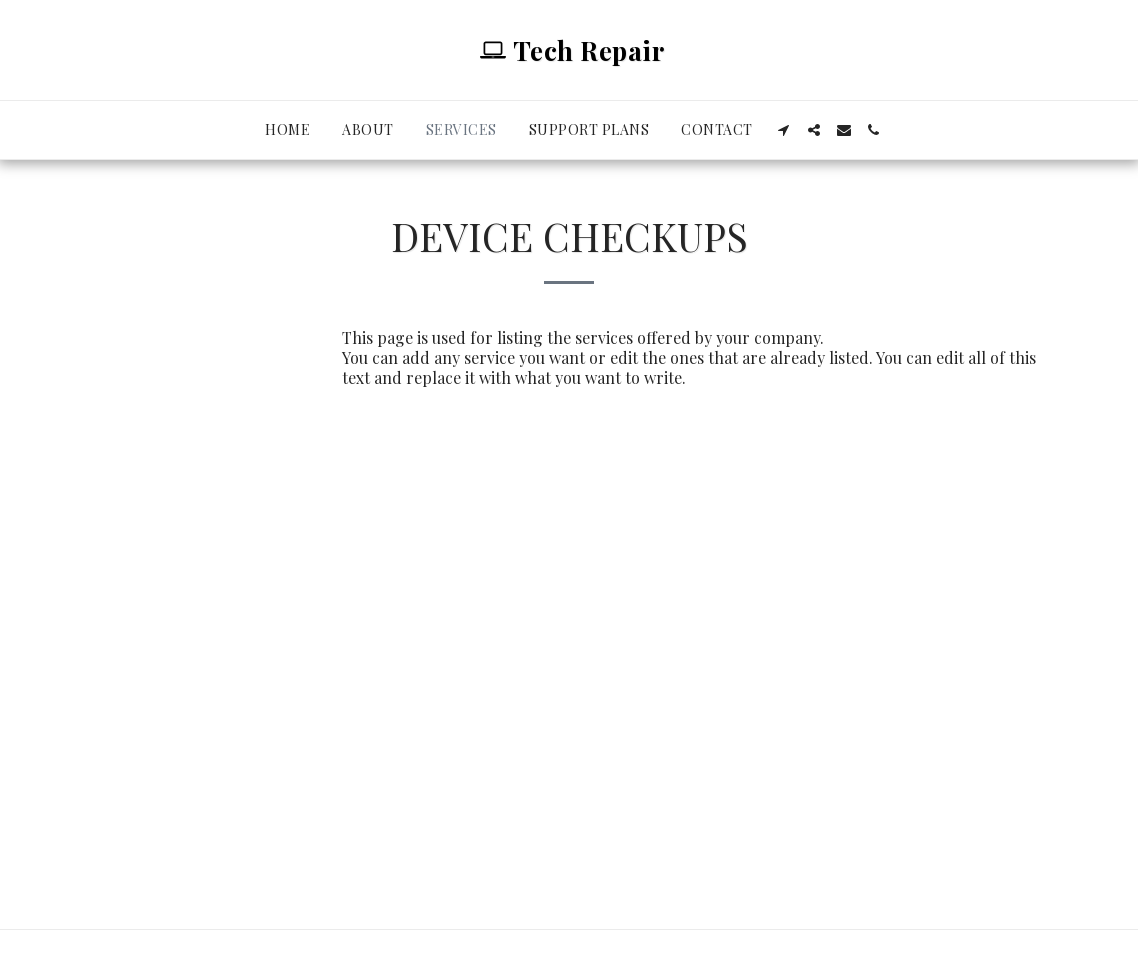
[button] (784, 130)
